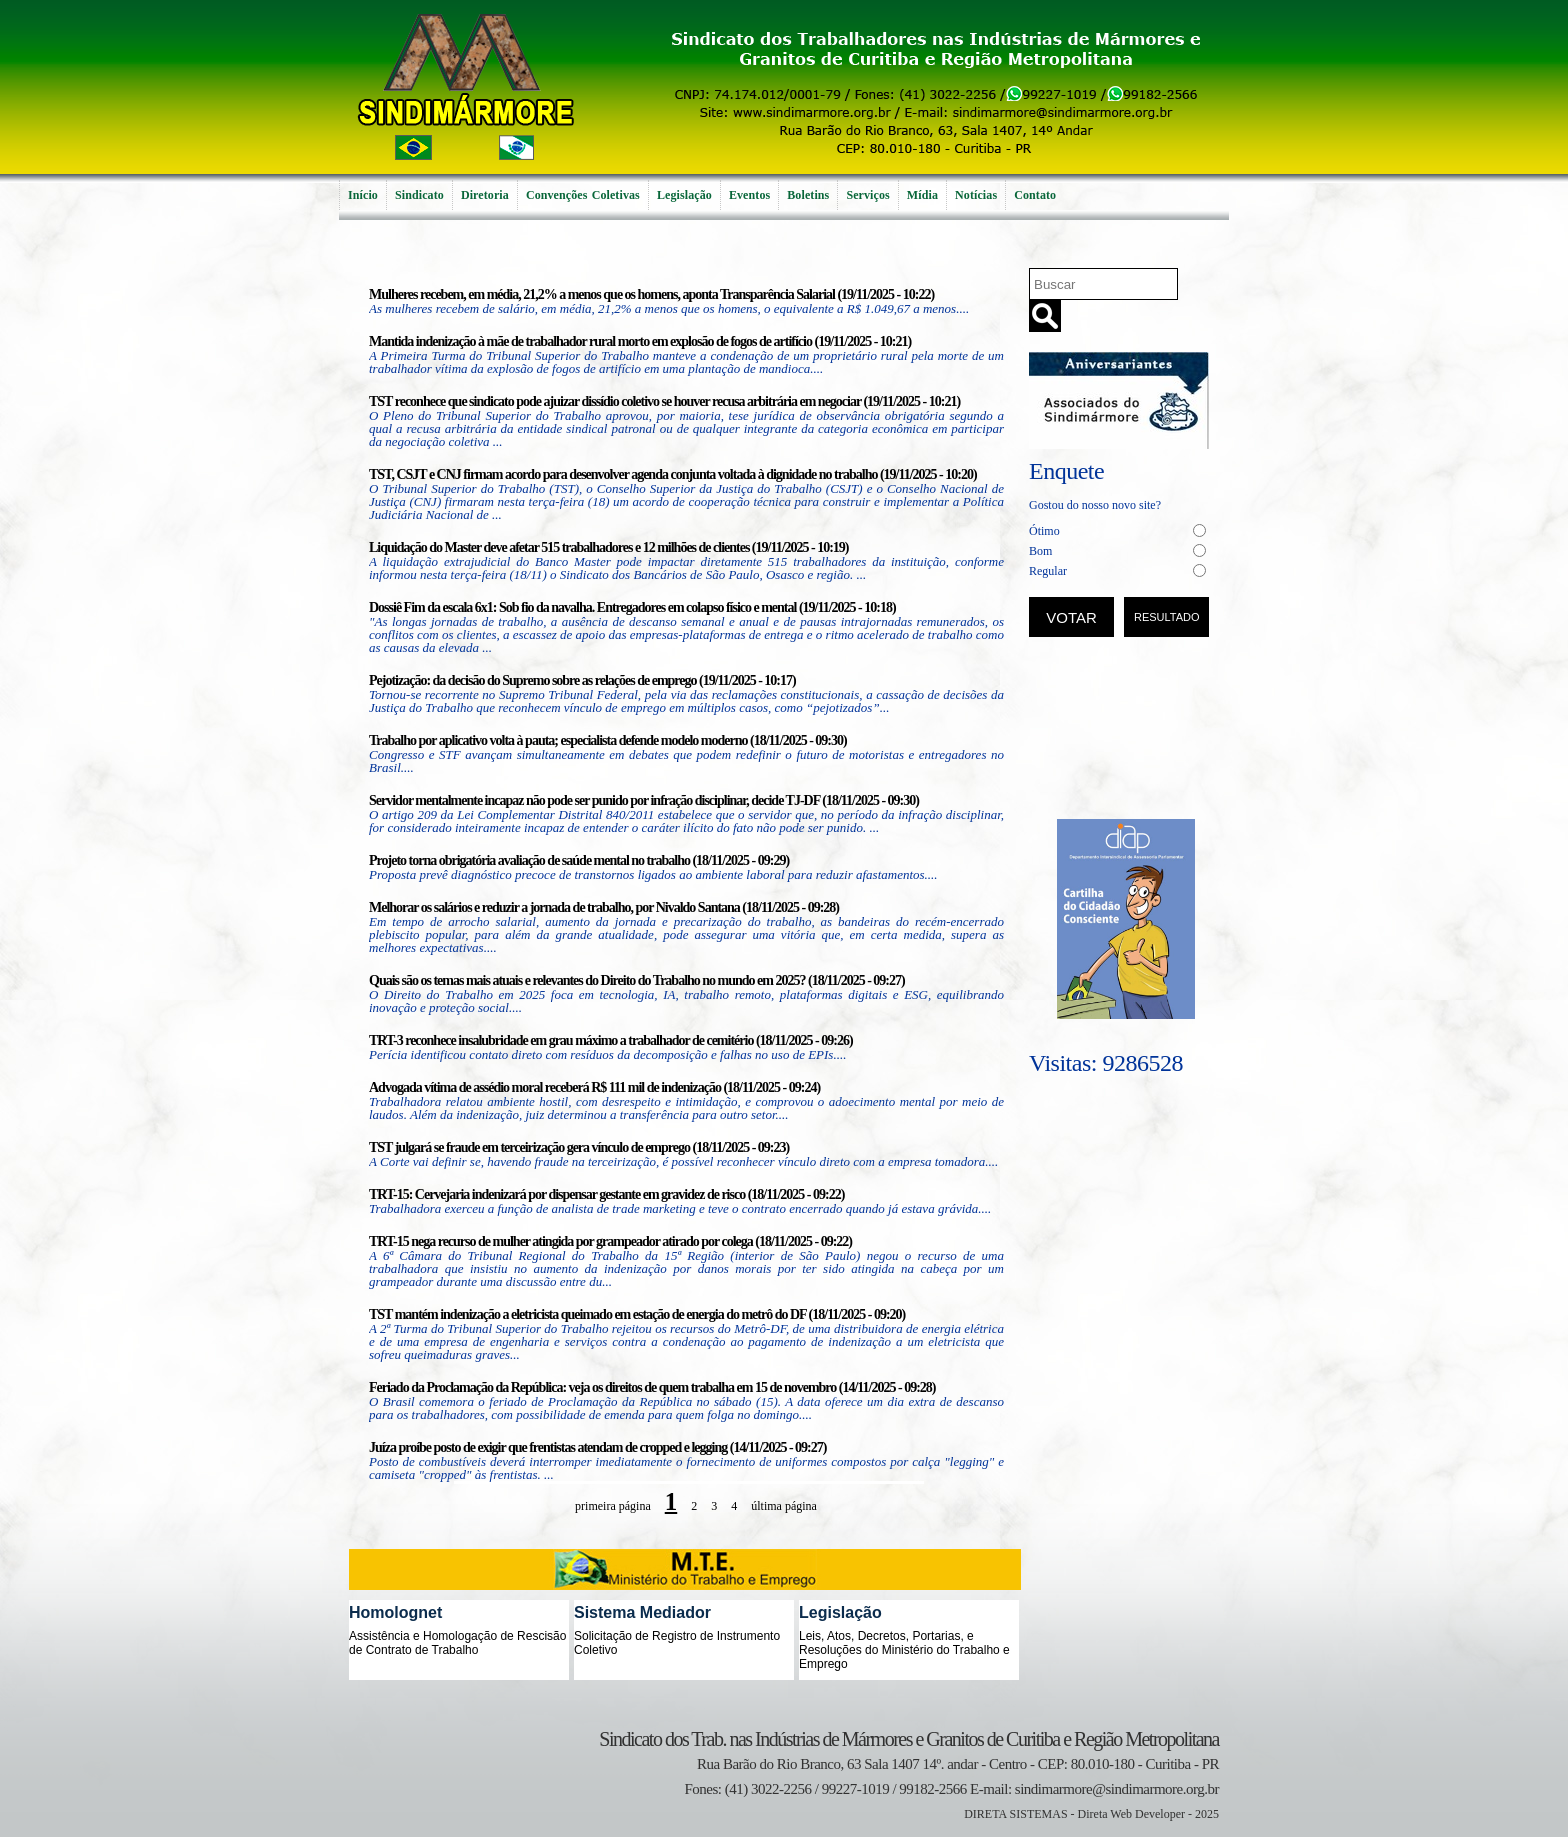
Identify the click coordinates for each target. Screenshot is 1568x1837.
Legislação (684, 195)
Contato (1035, 195)
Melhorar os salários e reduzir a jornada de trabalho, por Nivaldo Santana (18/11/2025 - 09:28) (604, 907)
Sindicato (419, 195)
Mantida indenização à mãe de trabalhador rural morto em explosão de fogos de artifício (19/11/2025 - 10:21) (640, 341)
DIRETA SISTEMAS (1015, 1814)
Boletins (808, 195)
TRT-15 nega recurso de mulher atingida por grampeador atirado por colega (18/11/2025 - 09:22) (610, 1241)
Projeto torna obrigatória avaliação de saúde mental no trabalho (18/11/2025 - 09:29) (579, 860)
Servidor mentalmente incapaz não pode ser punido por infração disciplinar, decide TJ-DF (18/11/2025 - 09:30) (644, 800)
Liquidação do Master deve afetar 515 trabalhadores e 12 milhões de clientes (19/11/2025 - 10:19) (609, 547)
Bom (1040, 551)
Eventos (749, 195)
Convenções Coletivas (583, 195)
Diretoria (485, 195)
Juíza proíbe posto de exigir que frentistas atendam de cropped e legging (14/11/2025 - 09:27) (597, 1447)
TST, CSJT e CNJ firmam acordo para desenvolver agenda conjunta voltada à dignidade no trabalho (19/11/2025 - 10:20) (673, 474)
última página (784, 1506)
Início (363, 195)
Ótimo (1044, 531)
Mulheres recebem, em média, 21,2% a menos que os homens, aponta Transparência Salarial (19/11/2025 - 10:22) (651, 294)
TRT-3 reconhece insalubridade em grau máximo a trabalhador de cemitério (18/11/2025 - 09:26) (611, 1040)
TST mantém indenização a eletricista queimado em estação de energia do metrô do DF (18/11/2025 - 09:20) (637, 1314)
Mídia (922, 195)
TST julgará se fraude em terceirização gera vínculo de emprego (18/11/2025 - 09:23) (579, 1147)
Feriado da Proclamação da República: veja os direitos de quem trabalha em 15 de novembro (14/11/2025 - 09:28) (652, 1387)
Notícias (976, 195)
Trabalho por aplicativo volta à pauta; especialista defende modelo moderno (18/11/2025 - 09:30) (608, 740)
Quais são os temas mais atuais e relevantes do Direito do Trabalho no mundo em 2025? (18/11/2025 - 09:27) (637, 980)
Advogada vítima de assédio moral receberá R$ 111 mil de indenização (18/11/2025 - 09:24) (594, 1087)
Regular (1048, 571)
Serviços (867, 195)
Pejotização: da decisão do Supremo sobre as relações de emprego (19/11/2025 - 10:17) (582, 680)
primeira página (613, 1506)
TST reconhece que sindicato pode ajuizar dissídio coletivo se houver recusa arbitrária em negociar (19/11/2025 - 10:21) (664, 401)
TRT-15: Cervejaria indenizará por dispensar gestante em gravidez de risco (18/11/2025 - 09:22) (606, 1194)
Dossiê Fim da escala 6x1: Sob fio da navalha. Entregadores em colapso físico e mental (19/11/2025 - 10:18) (632, 607)
